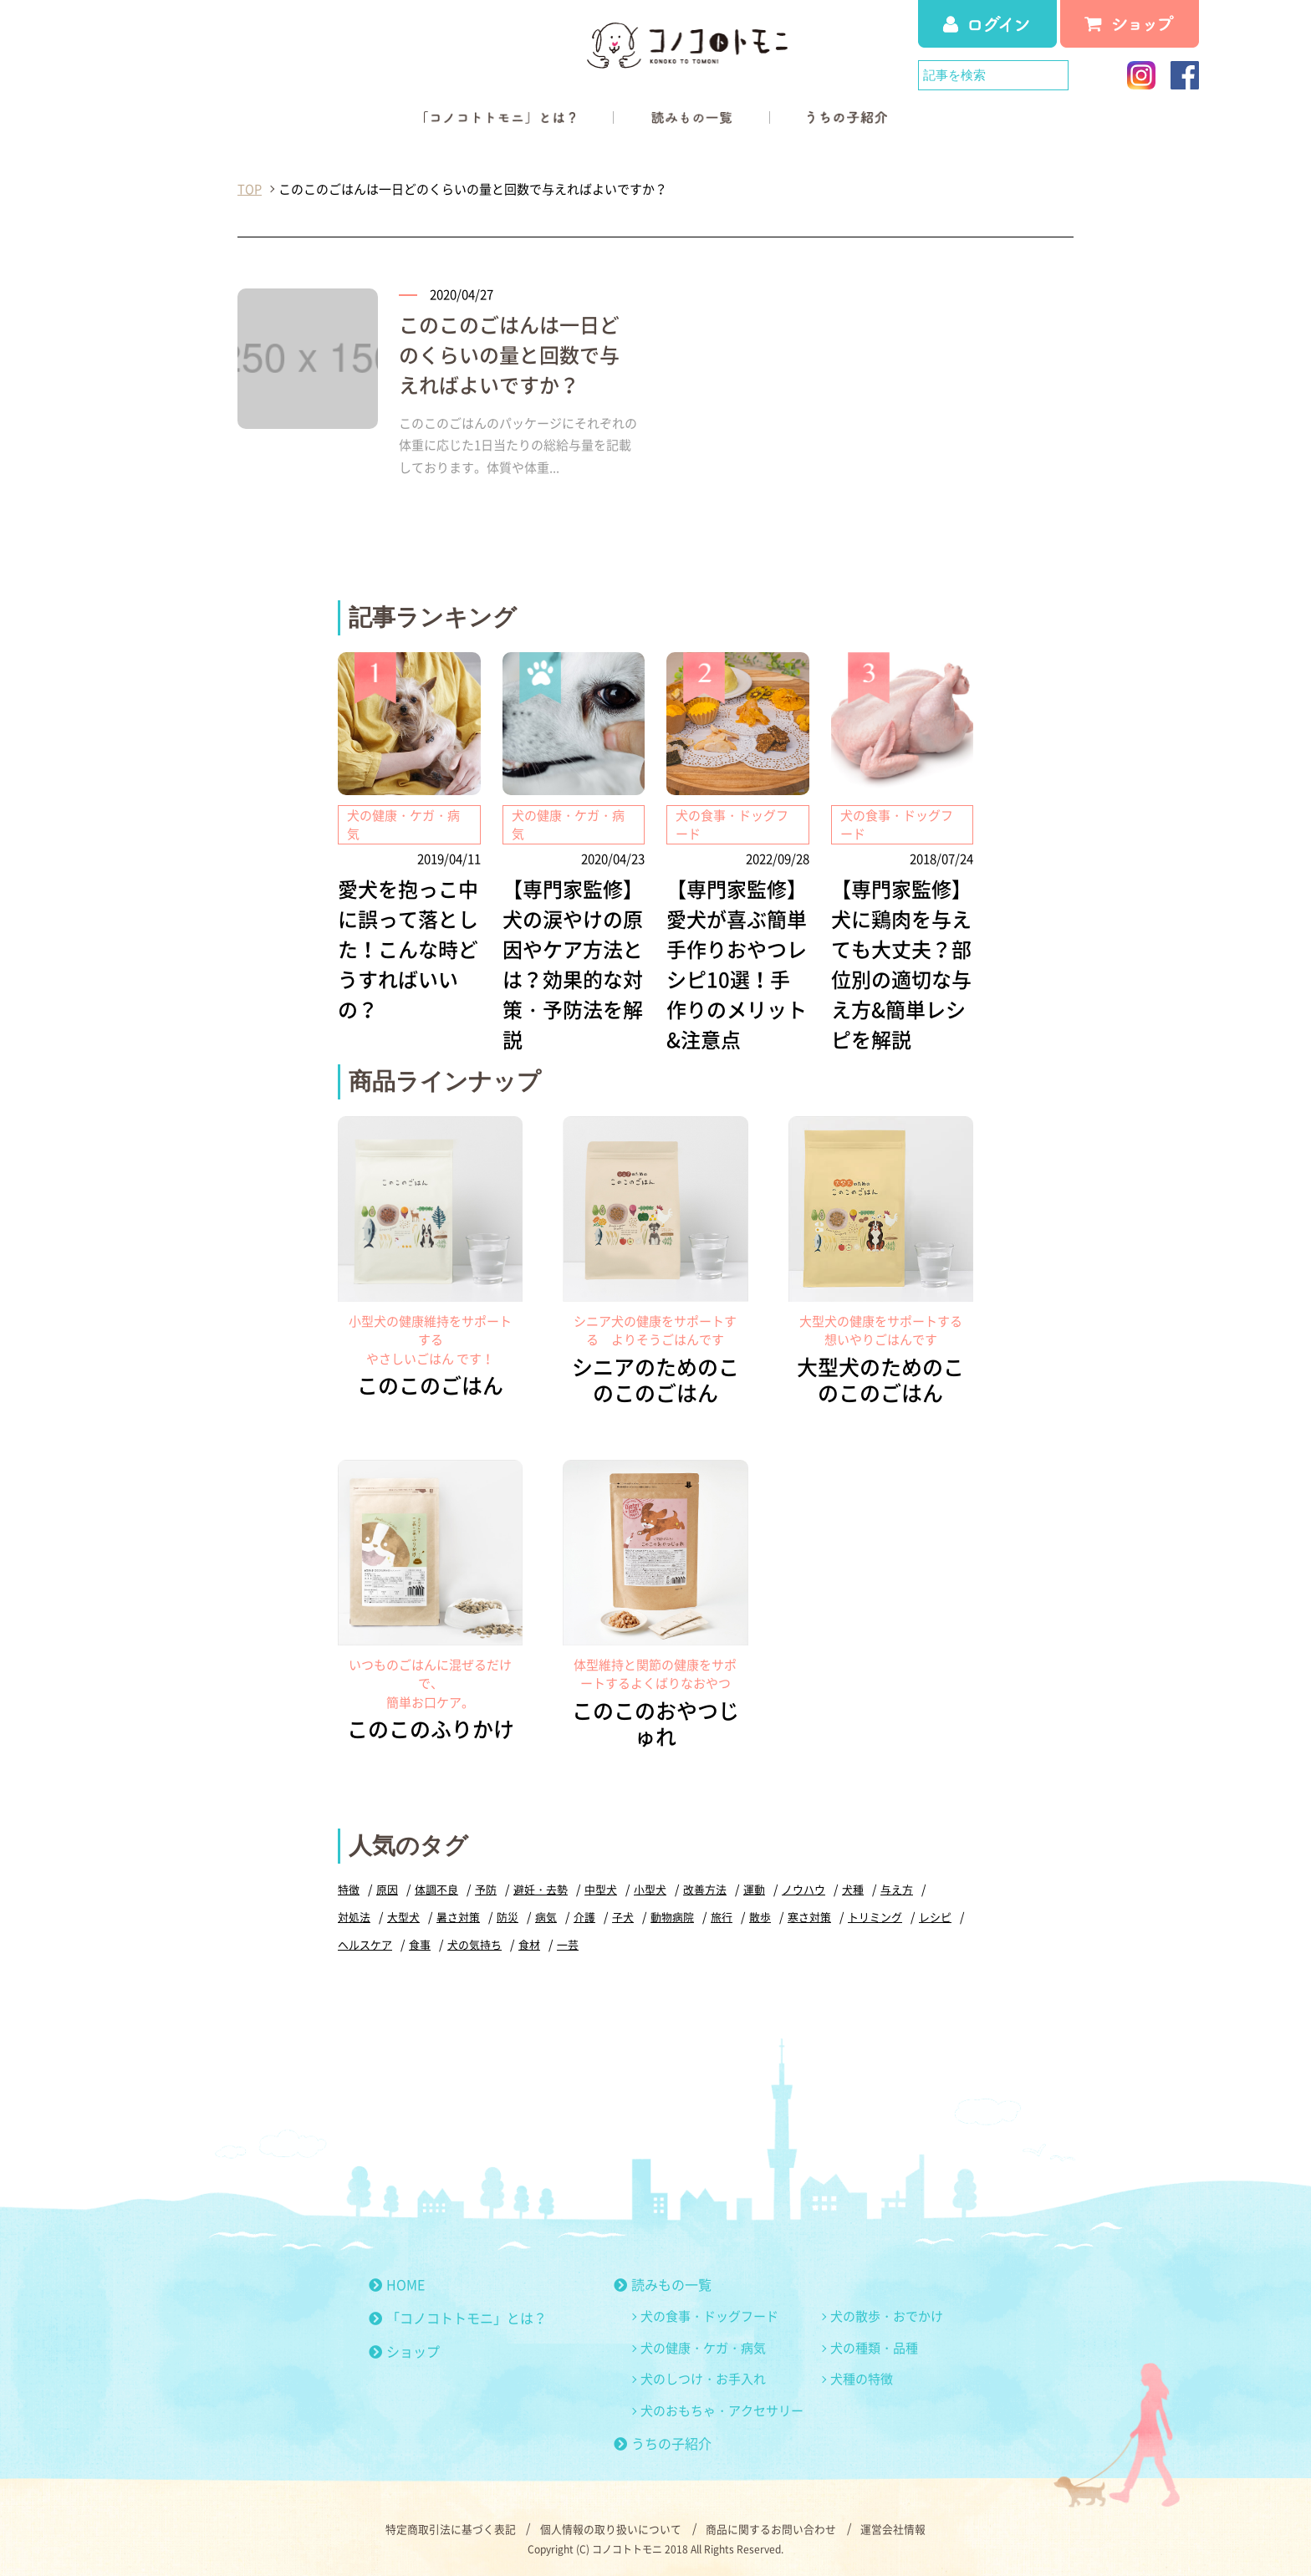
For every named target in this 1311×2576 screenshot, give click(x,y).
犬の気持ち (474, 1942)
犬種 (853, 1887)
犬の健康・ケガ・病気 (703, 2345)
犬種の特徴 (861, 2377)
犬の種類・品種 (874, 2345)
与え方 (896, 1887)
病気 (546, 1914)
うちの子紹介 (663, 2441)
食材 (529, 1942)
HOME (397, 2282)
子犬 (623, 1914)
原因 (387, 1887)
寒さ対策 (809, 1914)
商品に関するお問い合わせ (772, 2526)
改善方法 (705, 1887)
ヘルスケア (365, 1942)
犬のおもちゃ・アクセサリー (721, 2408)
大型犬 (403, 1914)
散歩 (760, 1914)
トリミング (875, 1914)
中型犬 (600, 1887)
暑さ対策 (458, 1914)
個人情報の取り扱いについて (610, 2526)
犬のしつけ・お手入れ (703, 2377)
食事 (420, 1942)
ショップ (404, 2349)
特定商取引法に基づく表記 (450, 2526)
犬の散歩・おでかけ (886, 2314)
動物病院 (672, 1914)
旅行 (721, 1914)
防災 (507, 1914)
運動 (754, 1887)
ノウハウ (803, 1887)
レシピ (935, 1914)
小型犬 (650, 1887)
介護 (584, 1914)
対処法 (354, 1914)
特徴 (349, 1887)
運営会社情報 (894, 2526)
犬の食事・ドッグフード (709, 2314)
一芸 (568, 1942)
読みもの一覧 (663, 2282)
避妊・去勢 (540, 1887)
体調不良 (436, 1887)
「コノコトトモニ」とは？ (458, 2316)
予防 (486, 1887)
